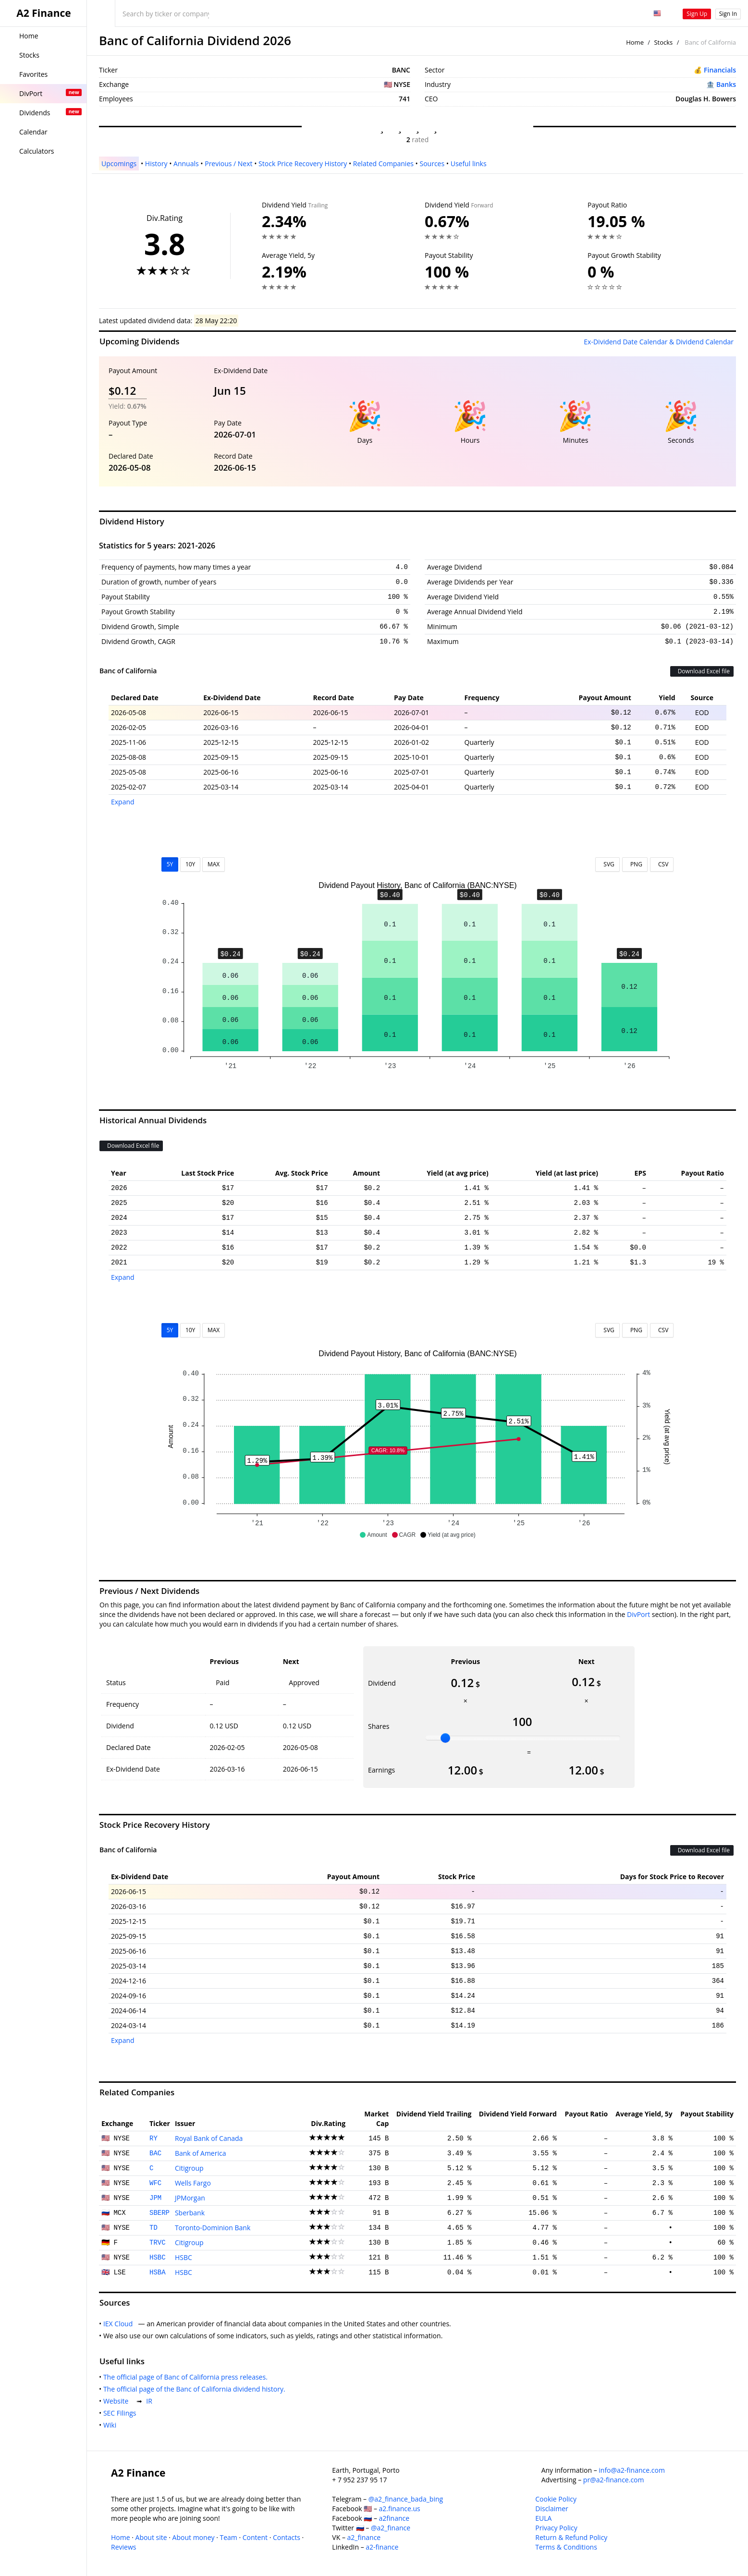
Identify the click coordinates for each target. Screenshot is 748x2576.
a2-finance (382, 2547)
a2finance (394, 2518)
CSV (661, 864)
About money (193, 2537)
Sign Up (697, 14)
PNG (634, 864)
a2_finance (364, 2537)
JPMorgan (190, 2197)
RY (153, 2138)
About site (151, 2537)
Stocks (663, 42)
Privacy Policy (556, 2527)
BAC (155, 2153)
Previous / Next (228, 163)
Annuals (186, 163)
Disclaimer (551, 2508)
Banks (726, 84)
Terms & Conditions (566, 2547)
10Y (190, 864)
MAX (214, 864)
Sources (431, 163)
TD (153, 2228)
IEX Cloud (119, 2323)
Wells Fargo (193, 2182)
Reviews (123, 2547)
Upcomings (118, 163)
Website (117, 2401)
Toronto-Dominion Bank (212, 2227)
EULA (543, 2518)
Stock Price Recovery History (302, 163)
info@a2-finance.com (632, 2470)
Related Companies (383, 163)
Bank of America (200, 2153)
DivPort (638, 1614)
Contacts (286, 2537)
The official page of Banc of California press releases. (187, 2377)
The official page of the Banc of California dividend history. (196, 2389)
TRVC (157, 2243)
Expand (123, 801)
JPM (155, 2198)
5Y (170, 864)
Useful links (469, 163)
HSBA (157, 2272)
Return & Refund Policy (571, 2537)
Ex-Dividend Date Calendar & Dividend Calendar (659, 341)
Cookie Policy (555, 2498)
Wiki (111, 2425)
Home (635, 42)
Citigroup (189, 2168)
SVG (607, 864)
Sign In (728, 14)
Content (255, 2537)
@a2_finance (390, 2527)
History (156, 163)
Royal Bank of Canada (209, 2138)
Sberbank (190, 2212)
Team (228, 2537)
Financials (720, 69)
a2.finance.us (399, 2508)
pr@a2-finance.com (613, 2479)
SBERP (159, 2213)
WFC (155, 2183)
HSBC (157, 2257)
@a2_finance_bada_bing (405, 2498)
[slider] (445, 1738)
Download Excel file (702, 671)
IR (151, 2401)
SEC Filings (121, 2413)
